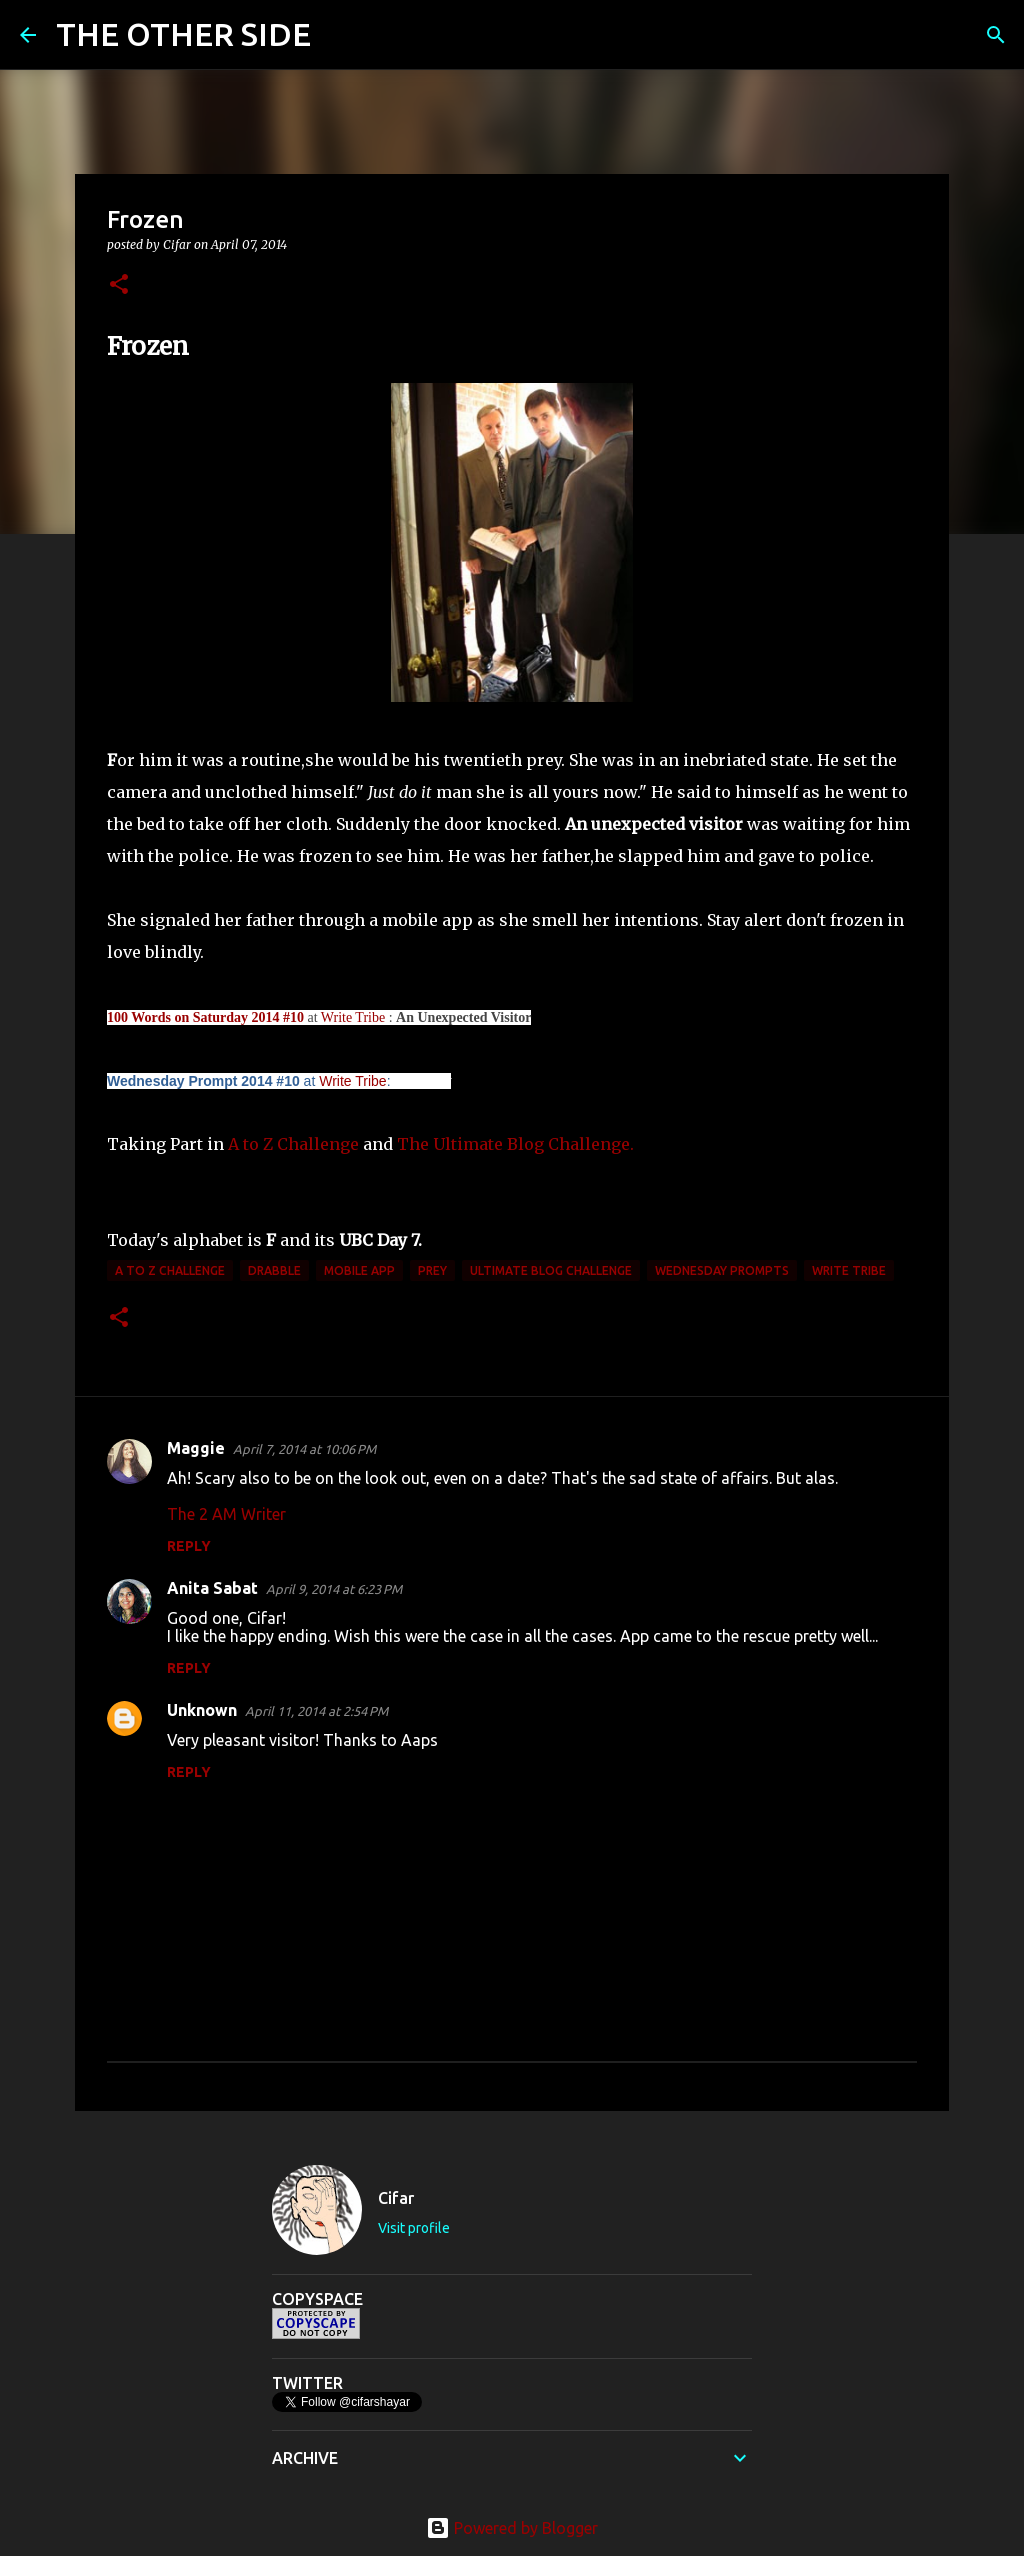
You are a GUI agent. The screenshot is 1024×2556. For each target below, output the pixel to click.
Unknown (202, 1710)
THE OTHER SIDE (183, 34)
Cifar (396, 2198)
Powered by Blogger (512, 2528)
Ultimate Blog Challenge (551, 1270)
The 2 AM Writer (226, 1514)
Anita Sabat (212, 1588)
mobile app (359, 1270)
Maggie (196, 1448)
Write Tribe (353, 1017)
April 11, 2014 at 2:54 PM (316, 1711)
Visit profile (414, 2228)
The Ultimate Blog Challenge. (515, 1144)
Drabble (274, 1270)
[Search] (339, 35)
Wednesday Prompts (722, 1270)
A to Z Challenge (293, 1144)
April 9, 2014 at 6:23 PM (334, 1589)
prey (432, 1270)
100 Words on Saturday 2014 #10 (205, 1017)
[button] (119, 285)
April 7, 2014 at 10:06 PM (304, 1449)
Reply (189, 1546)
